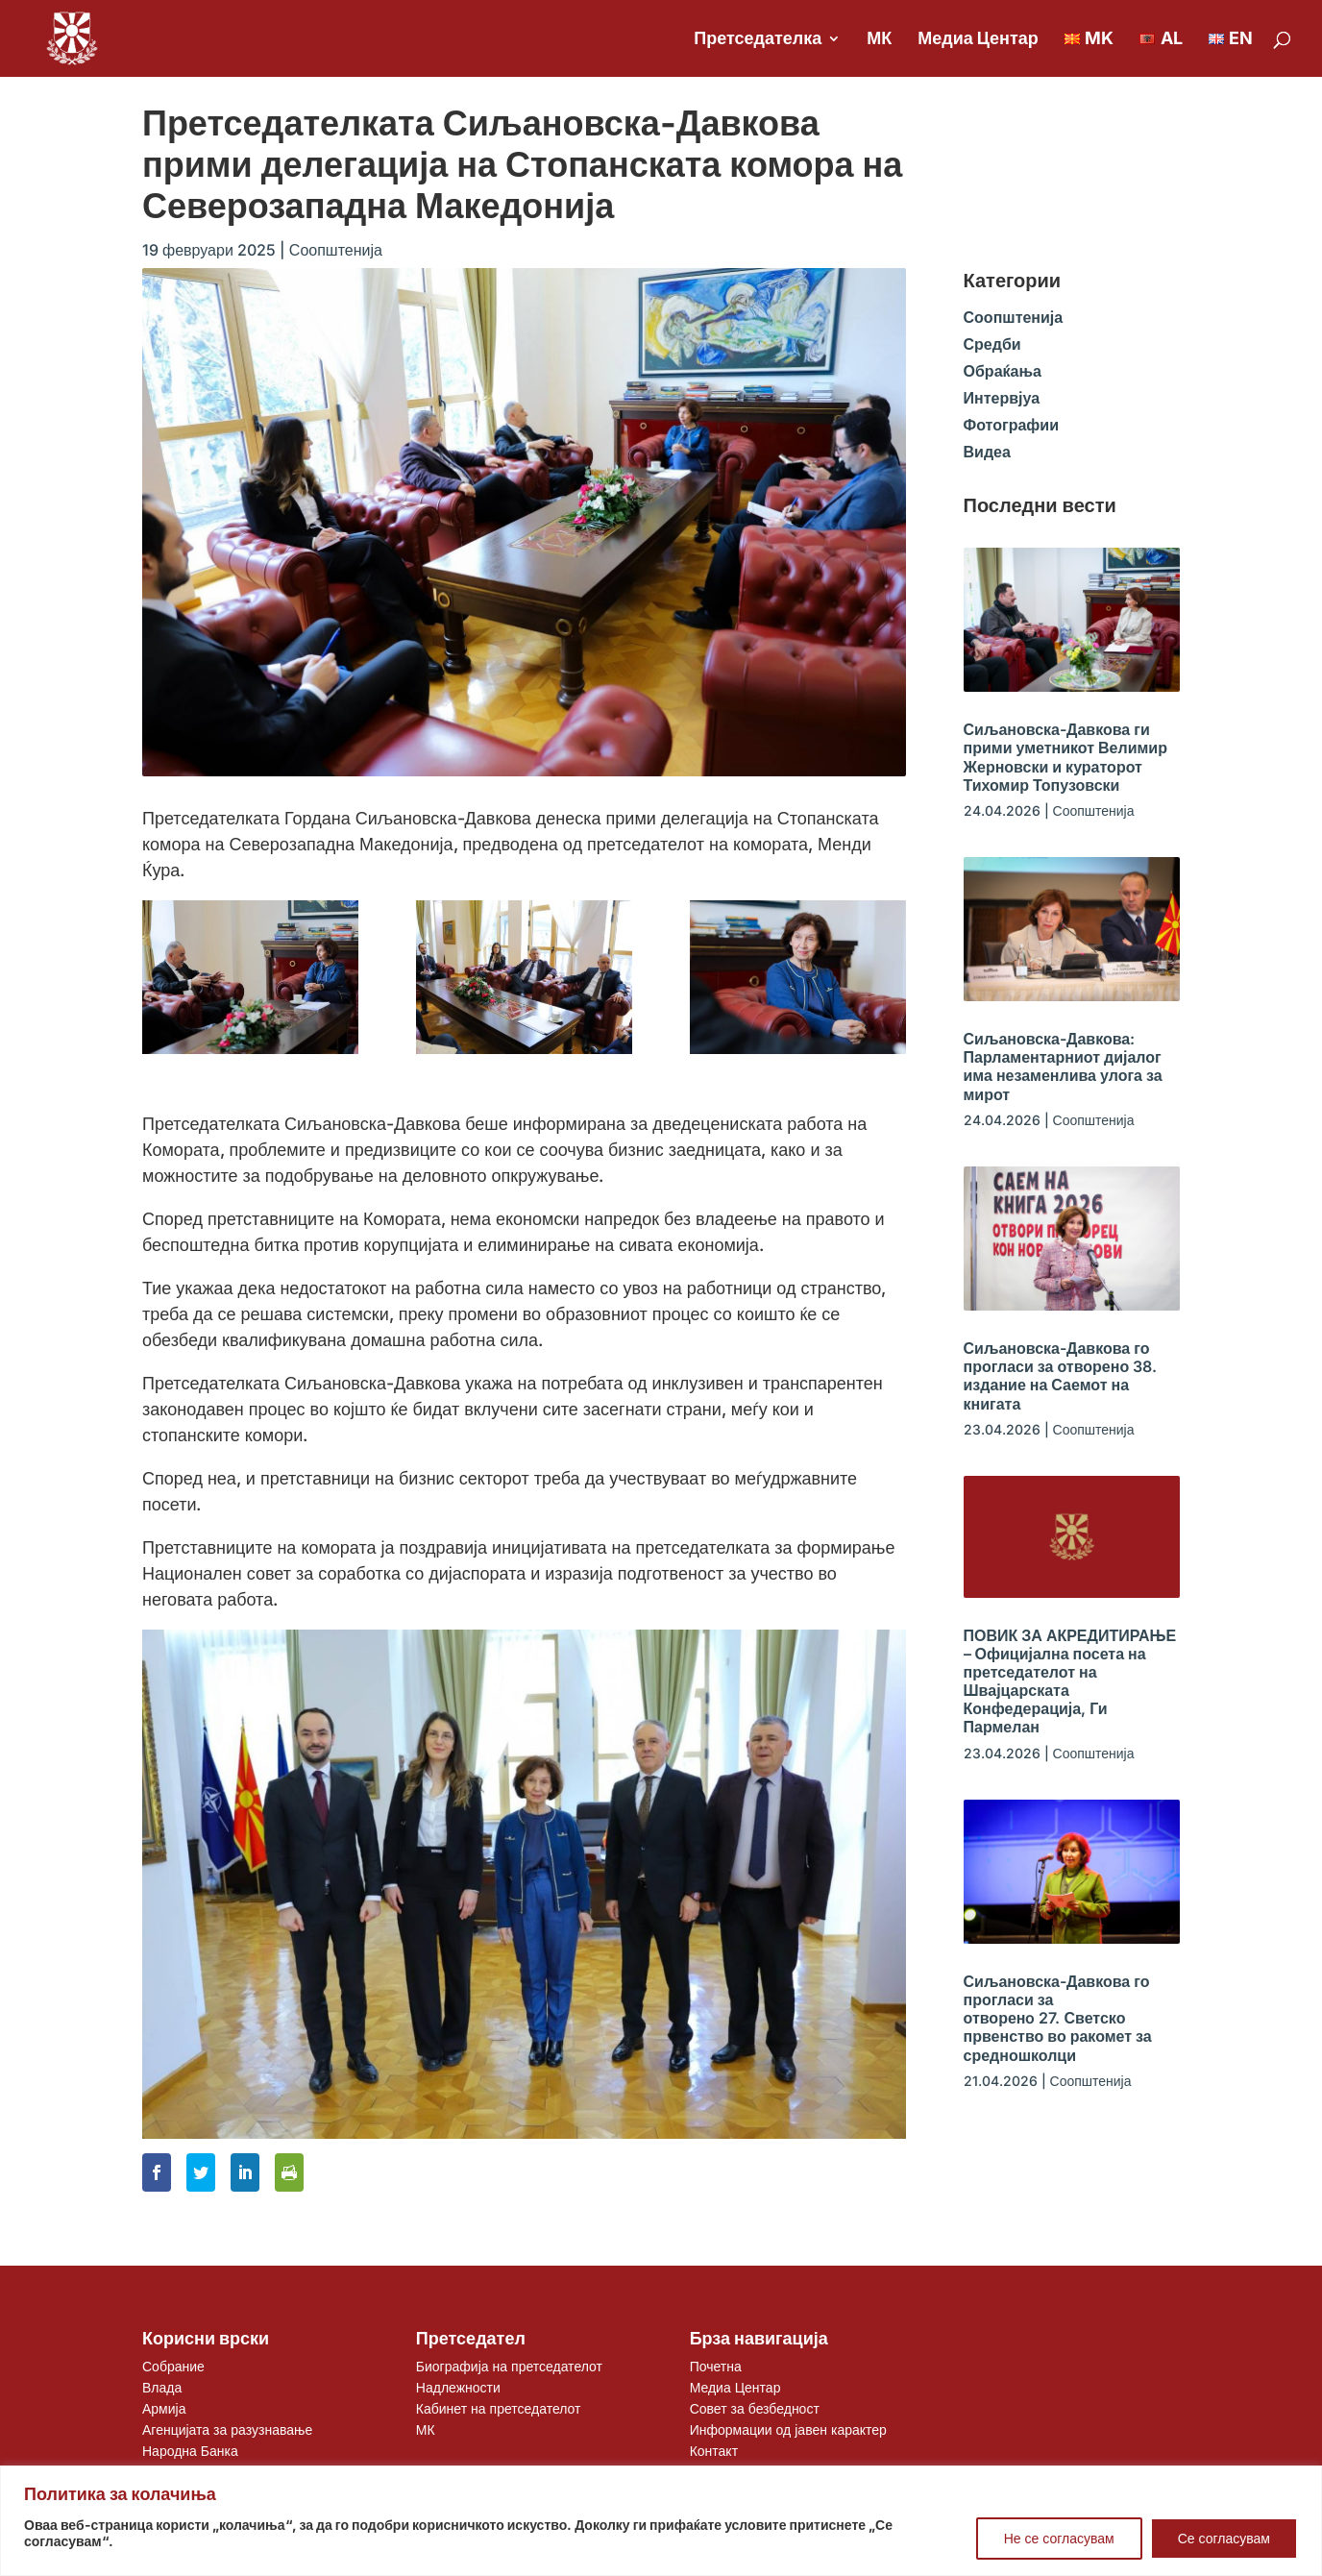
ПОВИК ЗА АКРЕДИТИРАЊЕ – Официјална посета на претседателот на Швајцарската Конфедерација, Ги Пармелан (1070, 1681)
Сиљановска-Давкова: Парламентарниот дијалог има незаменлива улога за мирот (1063, 1066)
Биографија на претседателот (509, 2366)
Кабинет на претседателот (498, 2408)
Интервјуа (1002, 397)
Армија (163, 2408)
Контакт (714, 2450)
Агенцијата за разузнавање (227, 2429)
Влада (162, 2387)
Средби (992, 344)
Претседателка (757, 40)
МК (879, 40)
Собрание (173, 2366)
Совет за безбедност (755, 2408)
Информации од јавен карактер (788, 2429)
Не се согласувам (1059, 2538)
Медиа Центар (978, 40)
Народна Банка (190, 2450)
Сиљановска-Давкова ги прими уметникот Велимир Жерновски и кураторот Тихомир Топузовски (1065, 757)
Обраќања (1002, 370)
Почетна (716, 2366)
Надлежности (458, 2387)
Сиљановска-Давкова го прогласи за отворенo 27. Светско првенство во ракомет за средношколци (1058, 2018)
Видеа (987, 451)
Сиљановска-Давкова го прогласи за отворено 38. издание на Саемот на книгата (1061, 1375)
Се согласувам (1224, 2538)
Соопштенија (335, 249)
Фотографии (1011, 424)
